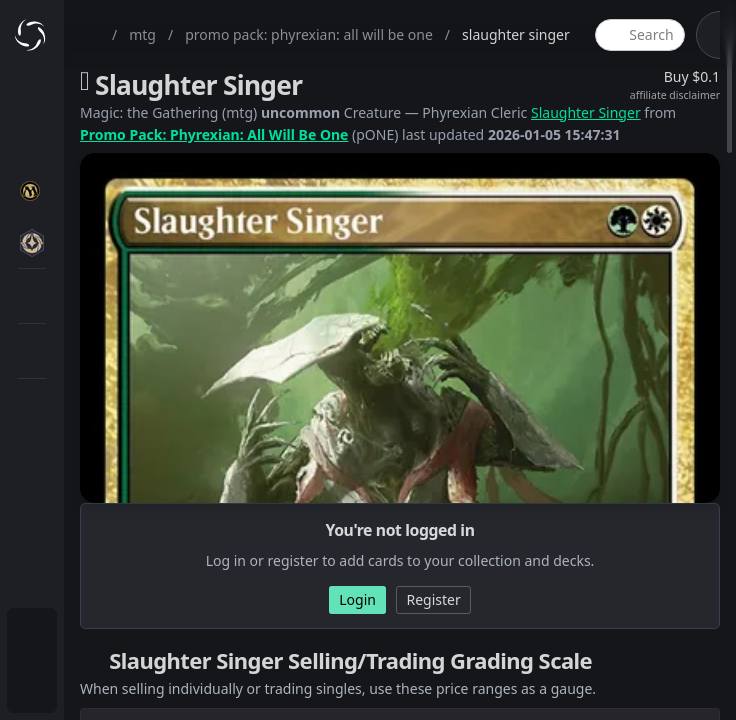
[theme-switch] (713, 35)
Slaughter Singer (586, 112)
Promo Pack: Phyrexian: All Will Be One (214, 134)
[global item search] (640, 35)
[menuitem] (32, 636)
